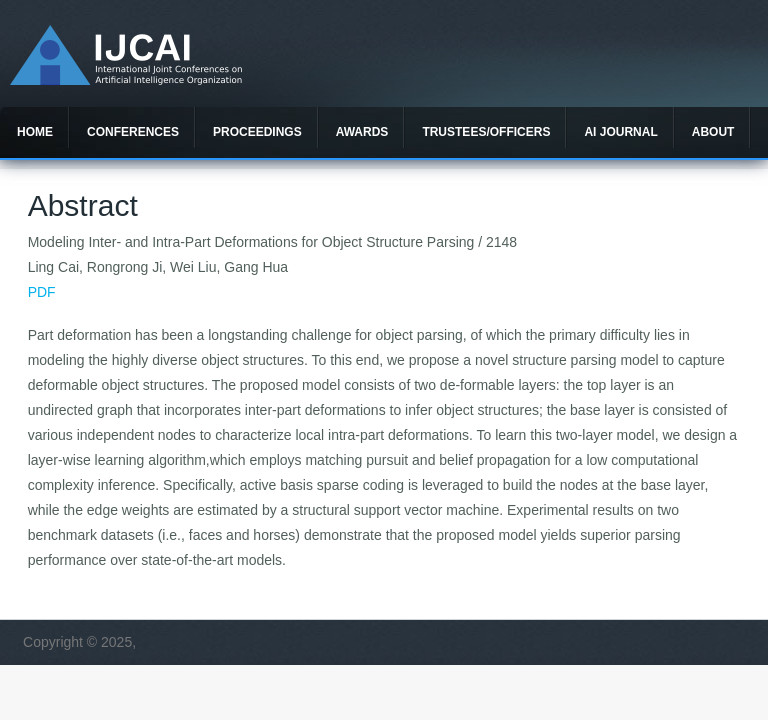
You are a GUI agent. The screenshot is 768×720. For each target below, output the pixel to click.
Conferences (133, 132)
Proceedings (257, 132)
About (713, 132)
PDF (42, 292)
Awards (362, 132)
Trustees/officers (486, 132)
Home (35, 132)
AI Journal (620, 132)
